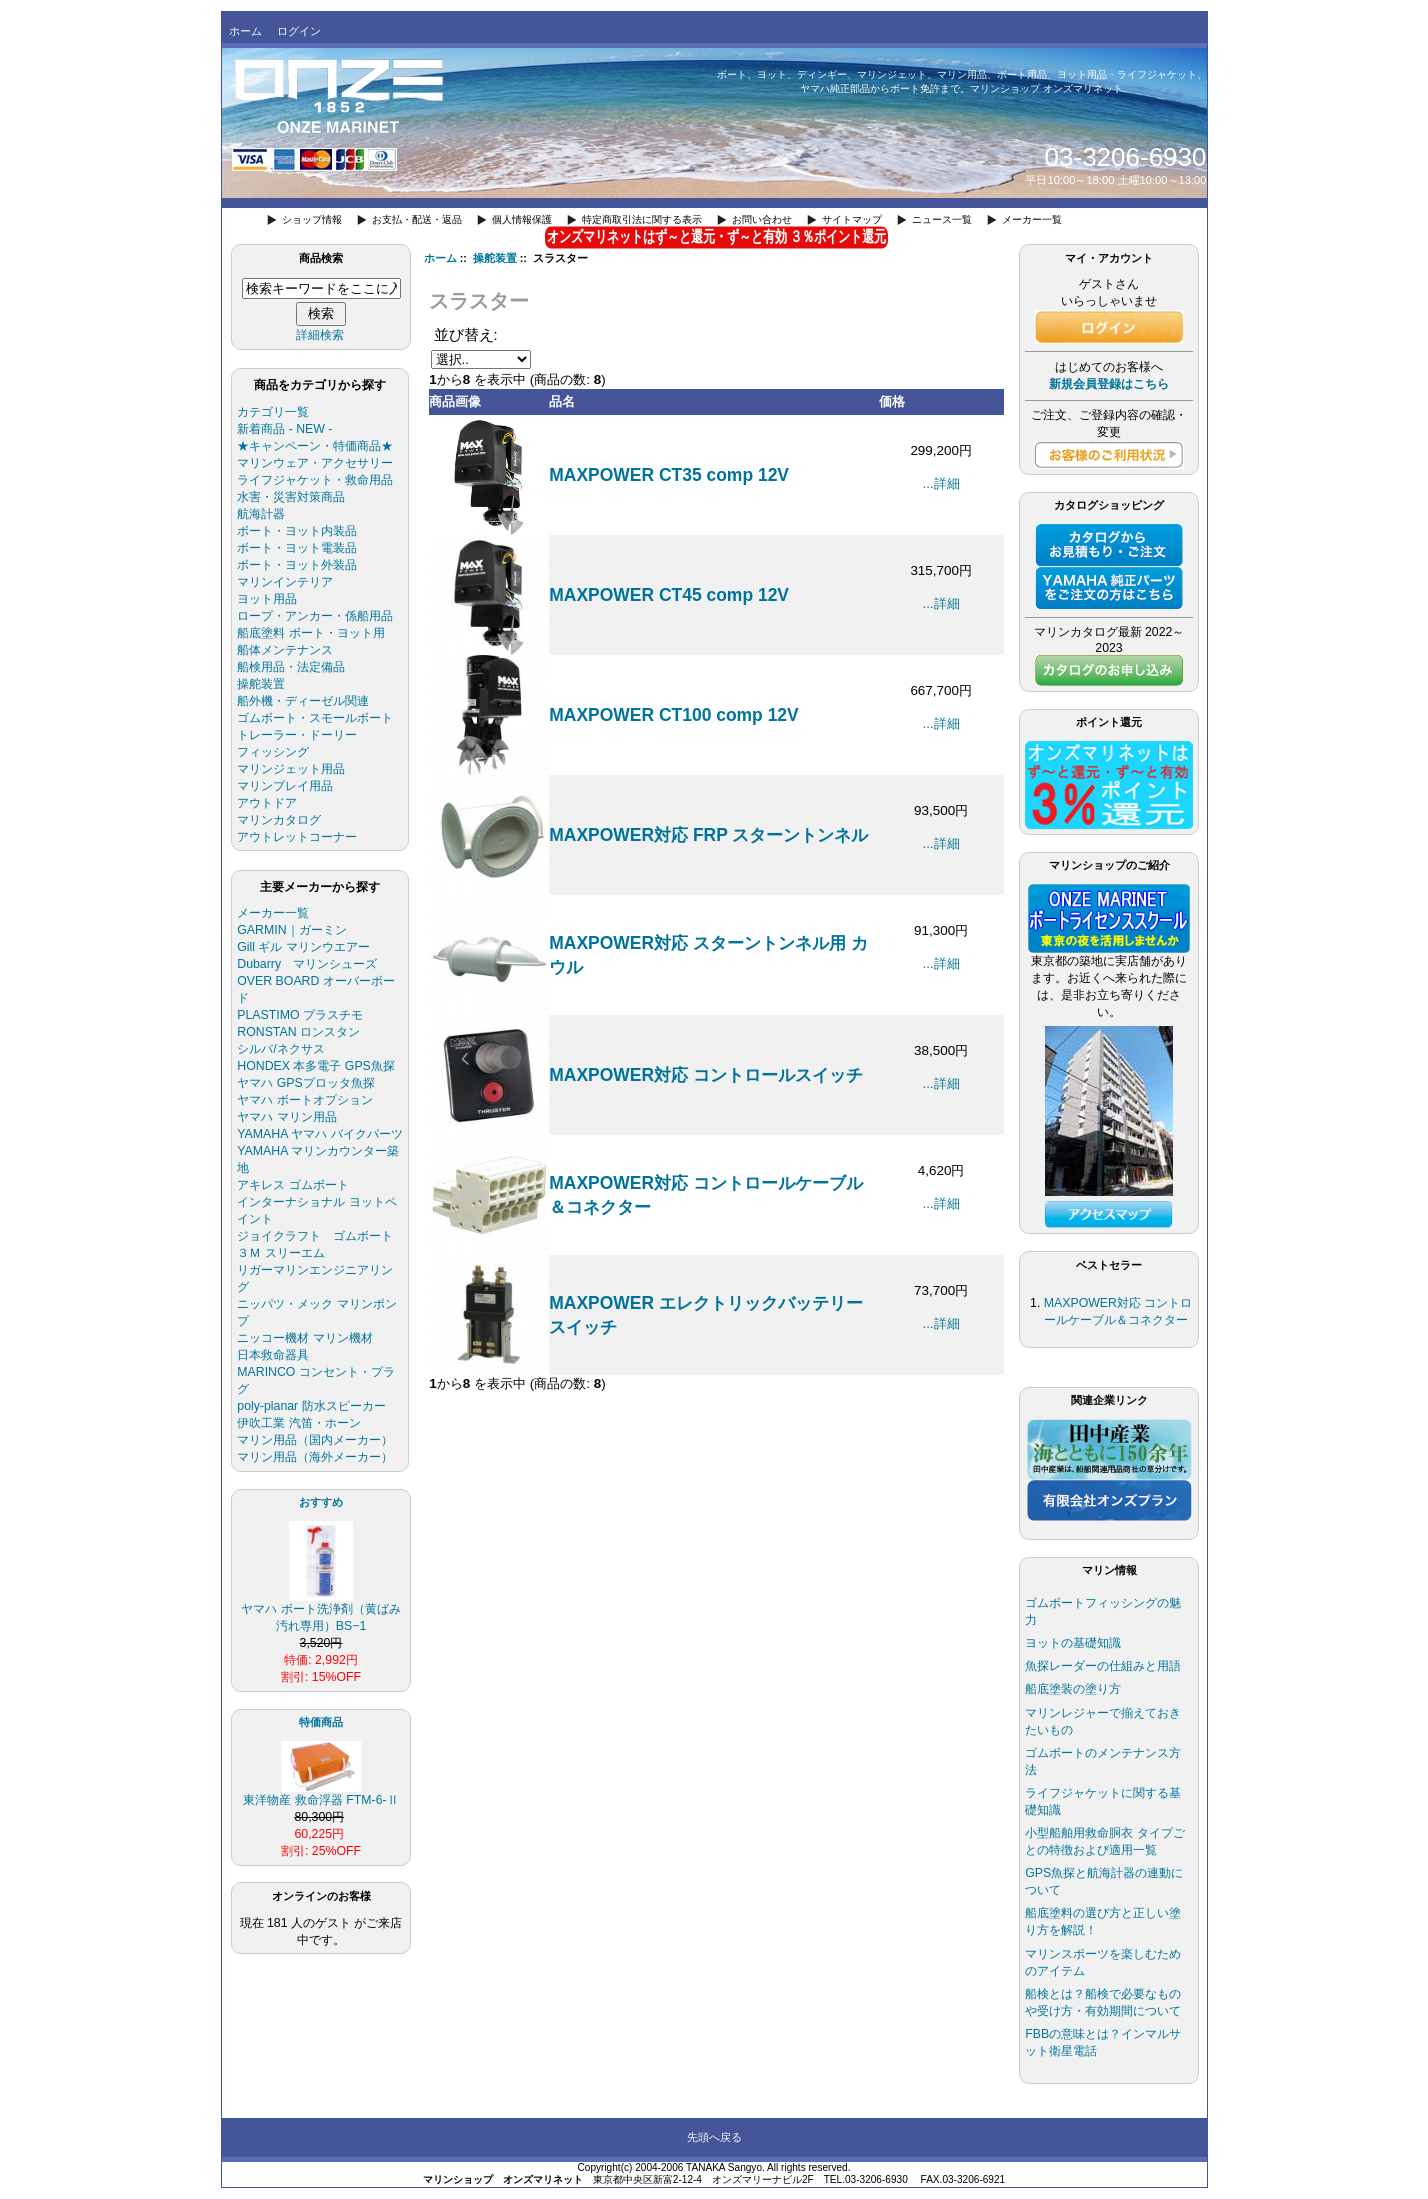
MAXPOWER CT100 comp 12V (673, 715)
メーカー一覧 (1032, 219)
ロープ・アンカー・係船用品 (315, 616)
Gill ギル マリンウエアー (303, 947)
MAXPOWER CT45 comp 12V (669, 595)
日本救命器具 (273, 1355)
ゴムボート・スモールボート (315, 718)
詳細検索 (320, 335)
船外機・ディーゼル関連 (303, 701)
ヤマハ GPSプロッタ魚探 (305, 1083)
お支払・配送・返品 (417, 219)
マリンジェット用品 (291, 769)
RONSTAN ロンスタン (298, 1032)
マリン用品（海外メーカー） (315, 1457)
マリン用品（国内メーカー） (315, 1440)
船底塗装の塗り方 (1073, 1689)
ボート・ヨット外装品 (297, 565)
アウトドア (267, 803)
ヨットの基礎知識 (1073, 1643)
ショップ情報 (312, 219)
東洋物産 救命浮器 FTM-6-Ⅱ (320, 1794)
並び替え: (466, 335)
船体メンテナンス (285, 650)
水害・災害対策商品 (291, 497)
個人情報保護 (522, 219)
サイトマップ (852, 219)
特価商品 (321, 1722)
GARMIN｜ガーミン (291, 930)
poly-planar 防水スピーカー (311, 1406)
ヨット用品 (267, 599)
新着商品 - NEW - (284, 429)
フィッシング (273, 752)
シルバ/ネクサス (280, 1049)
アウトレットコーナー (297, 837)
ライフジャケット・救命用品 (315, 480)
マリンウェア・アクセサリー (315, 463)
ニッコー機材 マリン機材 (304, 1338)
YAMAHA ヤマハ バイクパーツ (319, 1134)
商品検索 (321, 258)
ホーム (245, 31)
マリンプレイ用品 (285, 786)
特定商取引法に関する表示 (642, 219)
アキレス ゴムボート (292, 1185)
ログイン (299, 31)
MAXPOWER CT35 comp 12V (669, 475)
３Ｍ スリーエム (280, 1253)
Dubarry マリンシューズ (307, 964)
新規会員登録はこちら (1109, 384)
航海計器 (261, 514)
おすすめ (321, 1502)
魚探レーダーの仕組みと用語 (1103, 1666)
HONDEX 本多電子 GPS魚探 (316, 1066)
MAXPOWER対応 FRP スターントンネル (708, 835)
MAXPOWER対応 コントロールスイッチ (706, 1075)
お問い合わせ (762, 219)
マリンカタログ (279, 820)
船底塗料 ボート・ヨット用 (310, 633)
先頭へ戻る (714, 2137)
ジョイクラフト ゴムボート (315, 1236)
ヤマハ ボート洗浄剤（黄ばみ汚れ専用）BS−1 (320, 1611)
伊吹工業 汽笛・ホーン (298, 1423)
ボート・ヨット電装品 (297, 548)
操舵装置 (495, 258)
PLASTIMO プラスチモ (300, 1015)
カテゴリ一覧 (273, 412)
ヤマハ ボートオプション (304, 1100)
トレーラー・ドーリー (297, 735)
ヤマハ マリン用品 (286, 1117)
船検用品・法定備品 (291, 667)
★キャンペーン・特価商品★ (315, 446)
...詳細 (941, 483)
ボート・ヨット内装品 (297, 531)
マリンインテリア (285, 582)
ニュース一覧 (942, 219)
